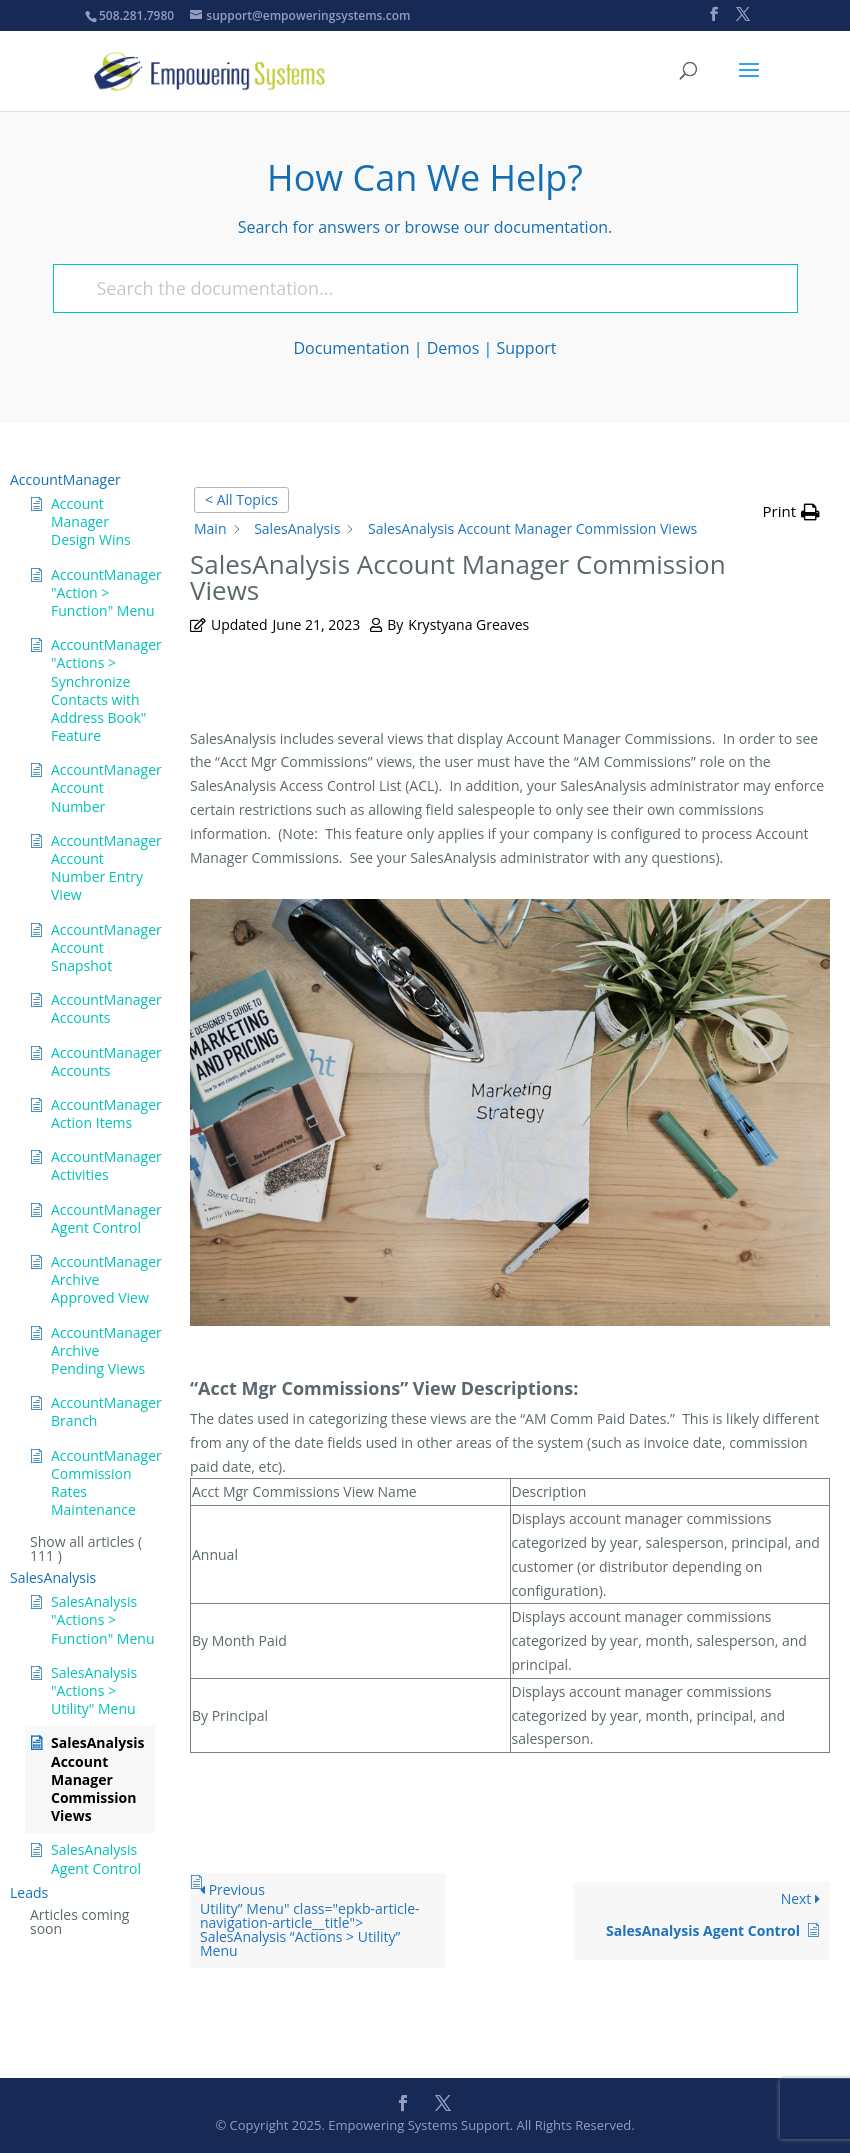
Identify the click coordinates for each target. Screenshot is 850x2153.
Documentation (352, 348)
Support (526, 348)
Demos (453, 348)
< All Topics (241, 499)
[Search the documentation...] (416, 288)
